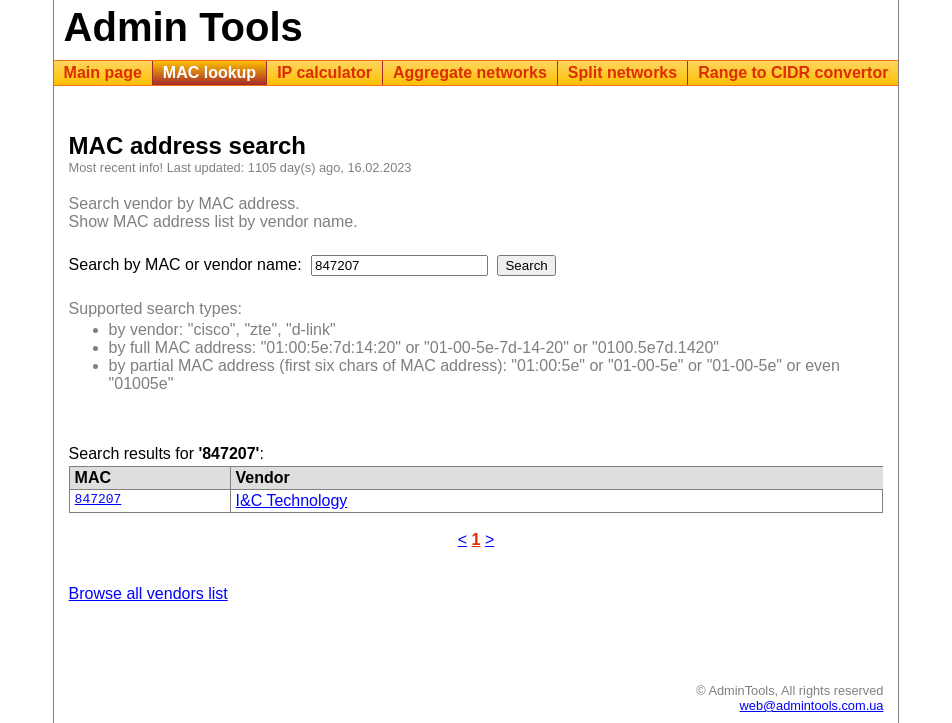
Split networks (622, 72)
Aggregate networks (470, 72)
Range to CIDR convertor (793, 72)
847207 (98, 501)
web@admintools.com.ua (812, 705)
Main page (103, 72)
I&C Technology (292, 500)
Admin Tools (183, 27)
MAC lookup (209, 72)
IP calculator (324, 72)
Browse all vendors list (148, 593)
